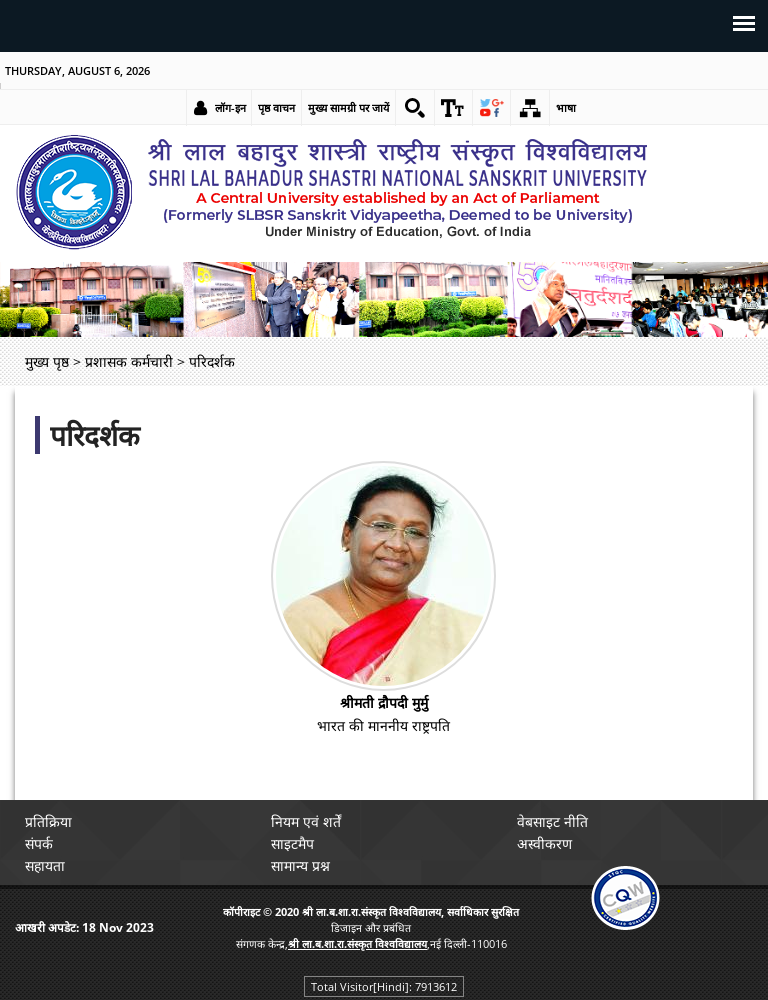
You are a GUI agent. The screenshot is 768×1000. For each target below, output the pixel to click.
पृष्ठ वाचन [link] (275, 107)
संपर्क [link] (41, 843)
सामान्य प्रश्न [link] (302, 865)
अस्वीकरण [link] (546, 843)
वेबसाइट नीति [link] (554, 821)
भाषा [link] (567, 107)
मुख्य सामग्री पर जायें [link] (347, 107)
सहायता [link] (47, 865)
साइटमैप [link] (294, 843)
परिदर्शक (95, 435)
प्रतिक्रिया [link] (50, 821)
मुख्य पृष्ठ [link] (47, 361)
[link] (414, 108)
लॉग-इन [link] (229, 107)
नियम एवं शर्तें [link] (308, 821)
